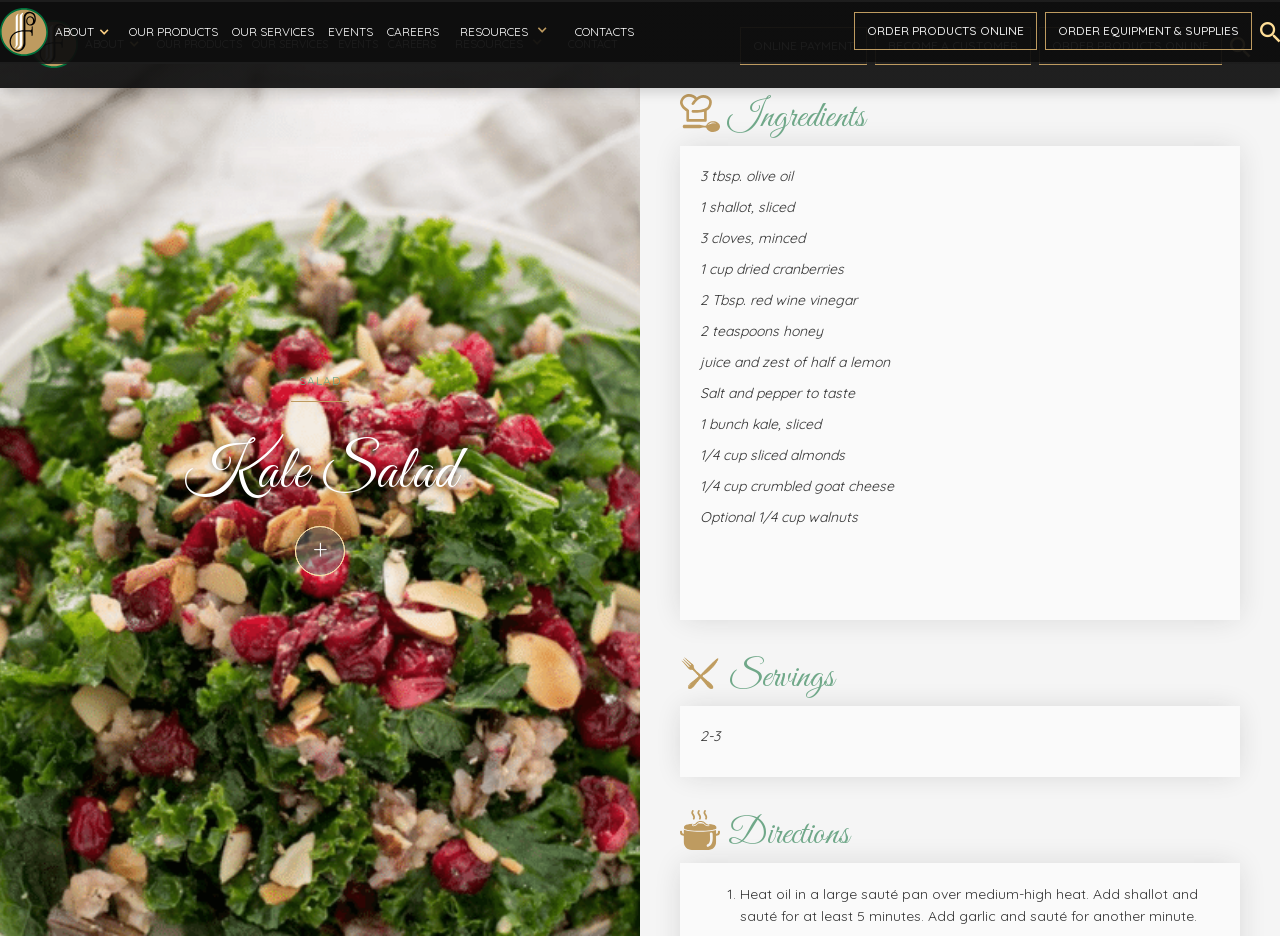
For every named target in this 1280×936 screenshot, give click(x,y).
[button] (85, 32)
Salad (320, 380)
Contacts (604, 31)
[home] (24, 32)
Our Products (173, 31)
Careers (413, 31)
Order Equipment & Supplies (1148, 30)
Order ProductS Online (945, 30)
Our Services (273, 31)
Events (350, 31)
